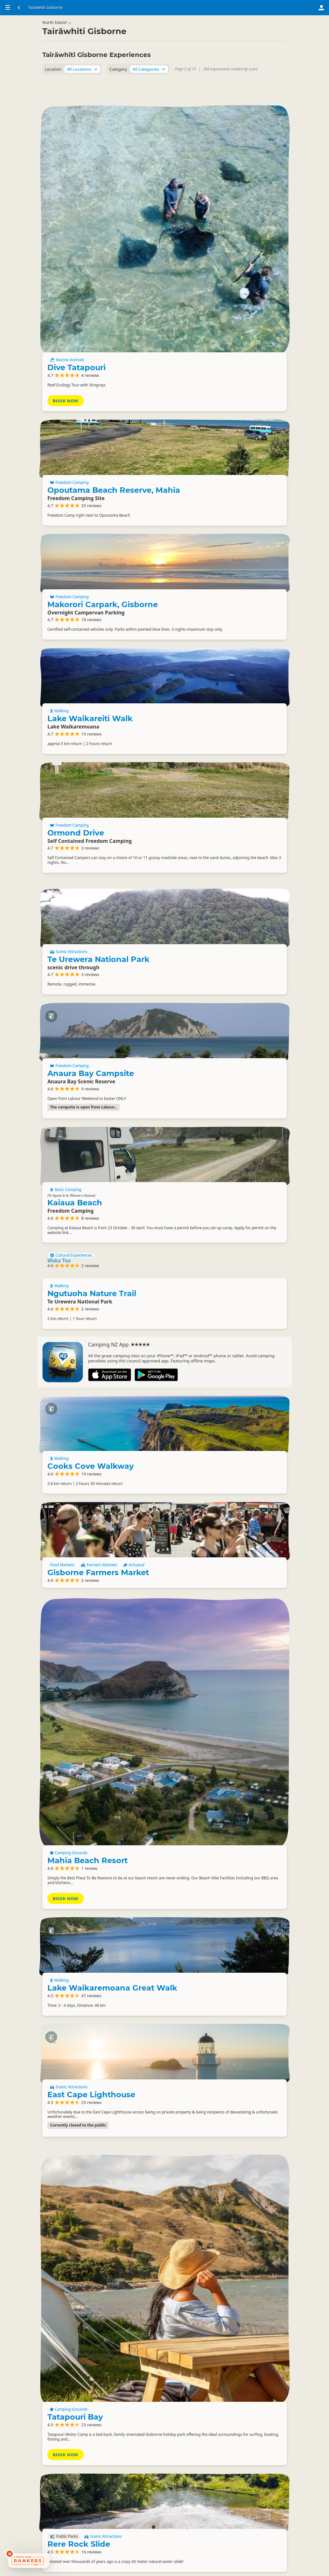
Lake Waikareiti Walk (241, 553)
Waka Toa (59, 1185)
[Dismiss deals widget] (9, 2554)
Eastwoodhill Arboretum (224, 2468)
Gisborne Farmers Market (229, 1520)
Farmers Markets (250, 1502)
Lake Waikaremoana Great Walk (239, 1777)
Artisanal (211, 1509)
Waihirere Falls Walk (239, 2346)
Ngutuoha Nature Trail (91, 1220)
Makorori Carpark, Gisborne (234, 416)
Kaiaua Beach (225, 1090)
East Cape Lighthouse (221, 1897)
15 (187, 2564)
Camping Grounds (219, 1624)
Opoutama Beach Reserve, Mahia (233, 289)
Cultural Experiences (71, 1180)
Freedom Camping (220, 277)
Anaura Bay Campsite (221, 955)
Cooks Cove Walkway (222, 1380)
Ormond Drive (226, 680)
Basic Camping (216, 1077)
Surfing (60, 2267)
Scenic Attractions (219, 816)
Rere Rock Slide (229, 2181)
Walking (210, 546)
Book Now (216, 186)
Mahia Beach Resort (238, 1632)
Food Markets (213, 1502)
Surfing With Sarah (70, 2272)
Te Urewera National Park (225, 828)
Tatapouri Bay (226, 2039)
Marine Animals (218, 147)
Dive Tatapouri (227, 155)
